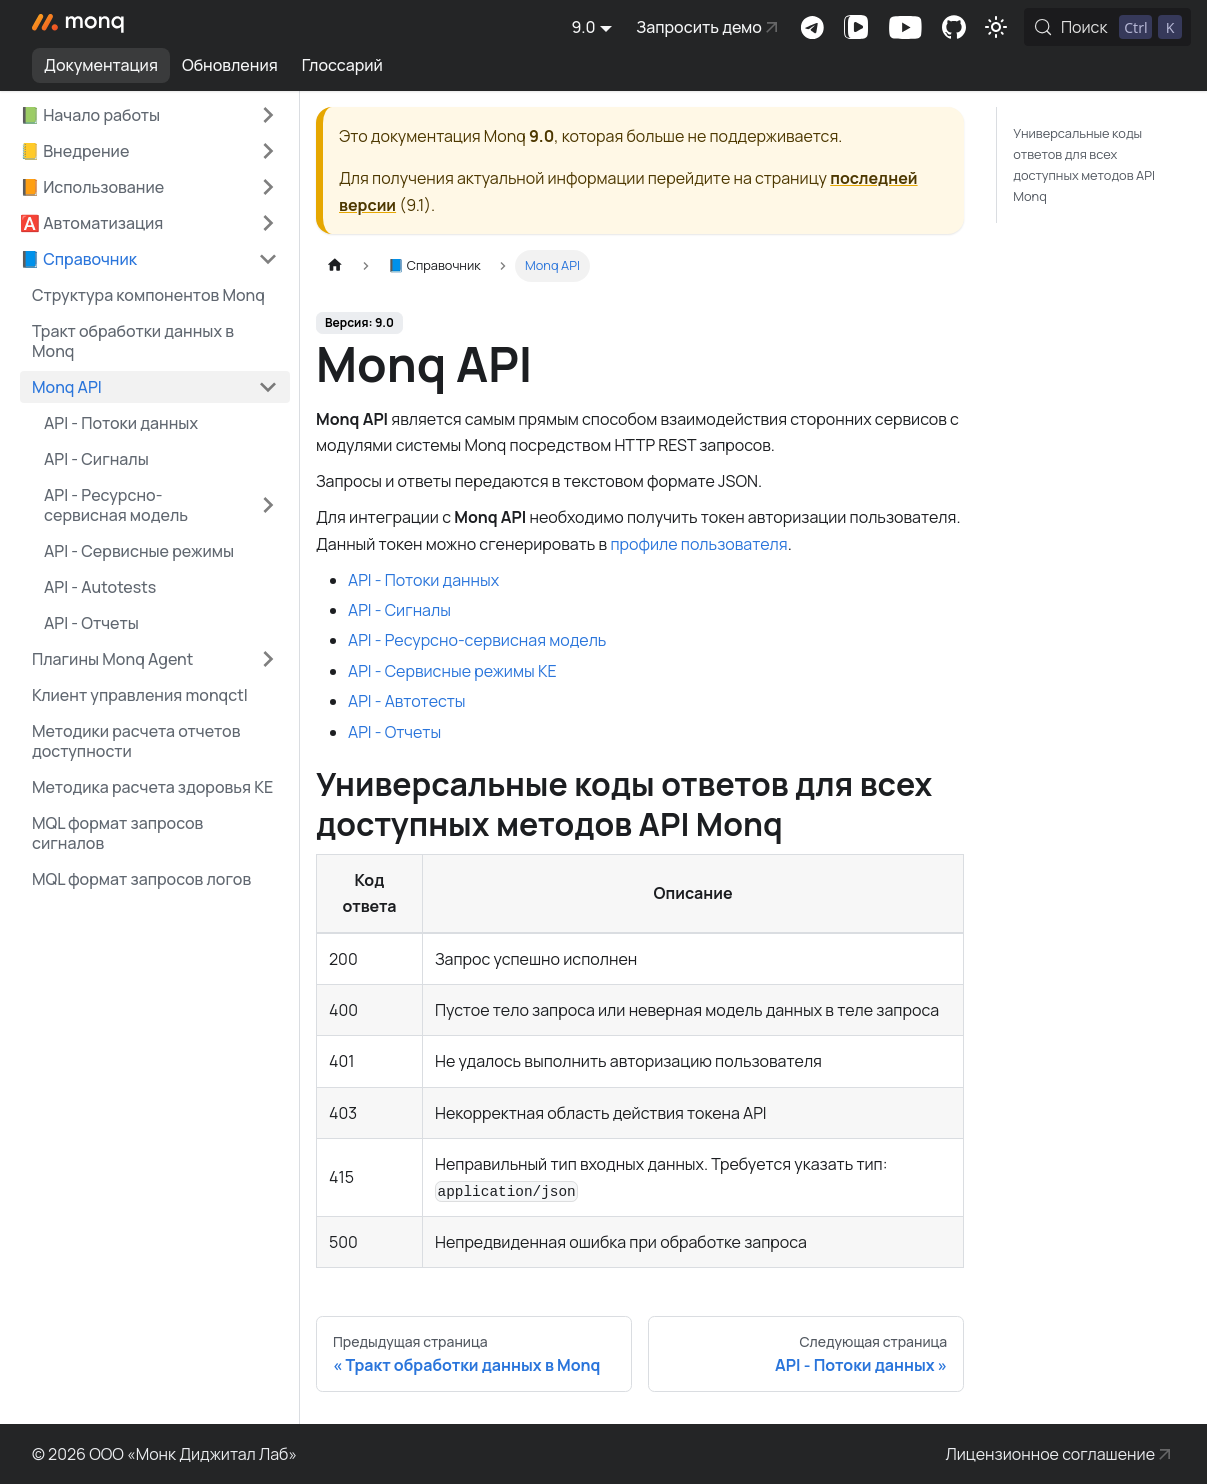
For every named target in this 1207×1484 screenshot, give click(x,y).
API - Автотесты (406, 701)
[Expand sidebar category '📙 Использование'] (268, 187)
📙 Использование (92, 187)
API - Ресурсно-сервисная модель (116, 505)
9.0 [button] (584, 27)
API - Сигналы (399, 610)
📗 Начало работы (90, 115)
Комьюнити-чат (812, 27)
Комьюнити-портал (954, 27)
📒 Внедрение (74, 151)
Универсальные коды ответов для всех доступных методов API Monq (1084, 164)
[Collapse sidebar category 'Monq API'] (268, 387)
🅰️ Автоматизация (91, 223)
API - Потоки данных (423, 580)
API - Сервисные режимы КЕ (452, 671)
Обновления (230, 65)
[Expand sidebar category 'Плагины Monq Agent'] (268, 659)
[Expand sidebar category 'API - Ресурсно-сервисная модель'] (268, 505)
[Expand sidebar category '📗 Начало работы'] (268, 115)
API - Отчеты (394, 732)
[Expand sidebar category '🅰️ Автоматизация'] (268, 223)
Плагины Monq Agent (112, 659)
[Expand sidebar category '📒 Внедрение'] (268, 151)
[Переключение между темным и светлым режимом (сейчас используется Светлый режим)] (996, 27)
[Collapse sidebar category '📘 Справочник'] (268, 259)
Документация (101, 65)
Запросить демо (699, 27)
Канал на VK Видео (856, 27)
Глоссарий (342, 65)
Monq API (67, 387)
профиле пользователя (698, 544)
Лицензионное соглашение (1050, 1454)
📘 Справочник (78, 259)
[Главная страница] (335, 265)
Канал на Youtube (905, 27)
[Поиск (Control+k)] (1107, 27)
